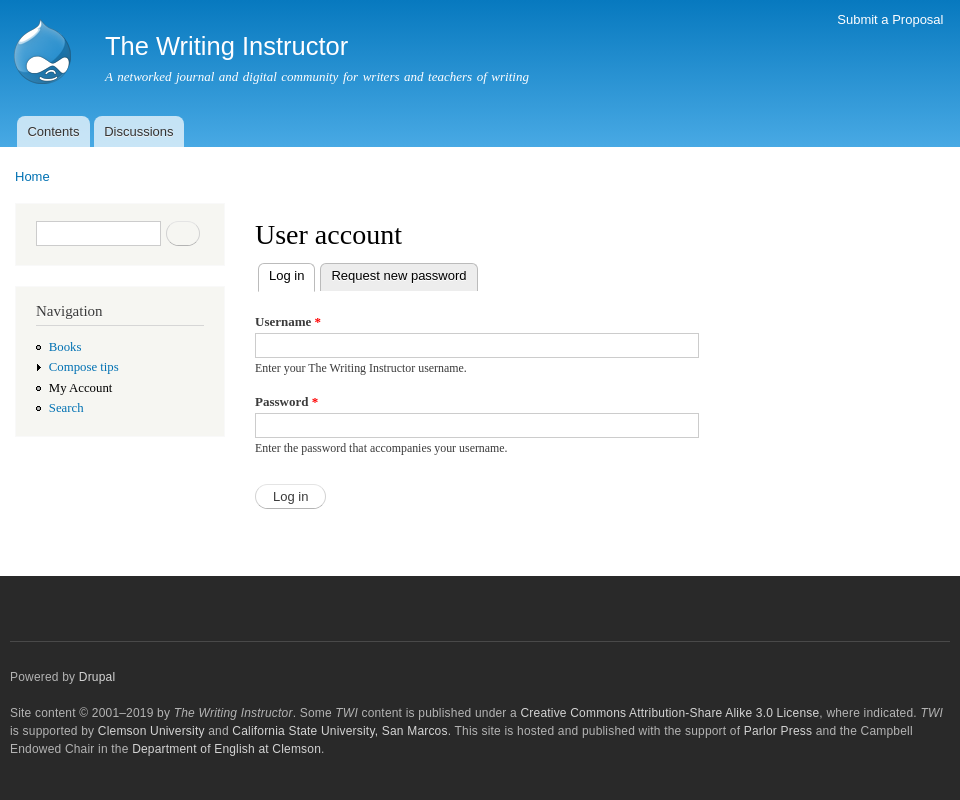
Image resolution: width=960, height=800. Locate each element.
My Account (81, 388)
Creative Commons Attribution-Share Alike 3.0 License (669, 713)
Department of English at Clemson (226, 749)
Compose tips (84, 367)
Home (32, 176)
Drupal (97, 677)
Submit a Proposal (890, 19)
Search (66, 408)
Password (286, 401)
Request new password (398, 275)
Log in (292, 273)
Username (288, 321)
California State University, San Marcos (339, 731)
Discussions (138, 131)
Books (65, 347)
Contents (53, 131)
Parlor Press (778, 731)
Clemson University (151, 731)
